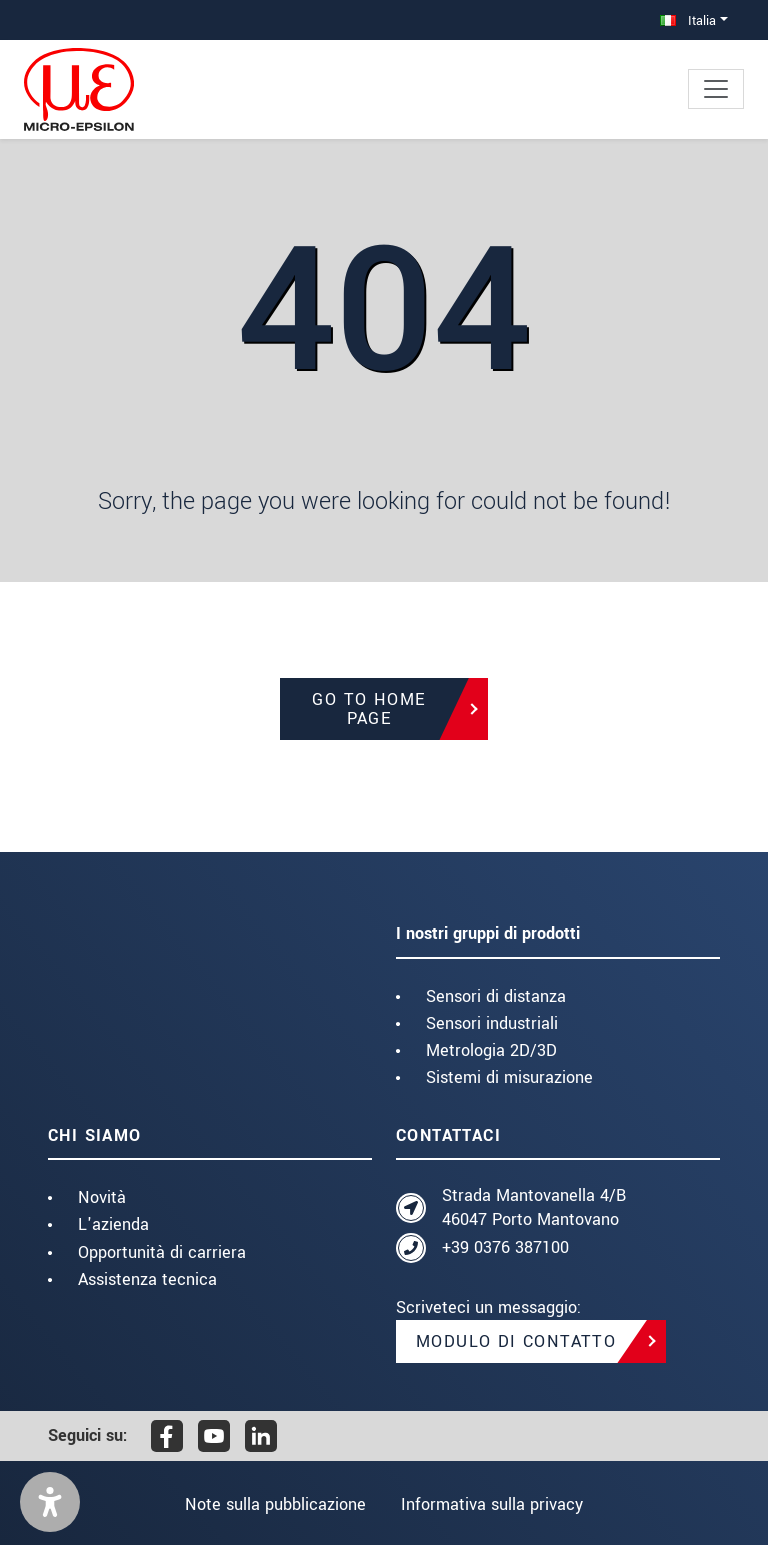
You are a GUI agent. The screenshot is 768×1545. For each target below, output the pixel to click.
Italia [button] (688, 20)
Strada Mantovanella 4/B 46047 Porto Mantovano (534, 1207)
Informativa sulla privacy (494, 1504)
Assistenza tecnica (147, 1279)
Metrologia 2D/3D (491, 1050)
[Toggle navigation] (716, 89)
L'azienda (113, 1224)
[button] (50, 1502)
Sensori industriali (492, 1023)
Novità (102, 1197)
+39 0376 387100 (505, 1247)
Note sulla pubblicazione (273, 1504)
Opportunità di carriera (162, 1252)
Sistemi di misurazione (509, 1077)
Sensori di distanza (496, 996)
